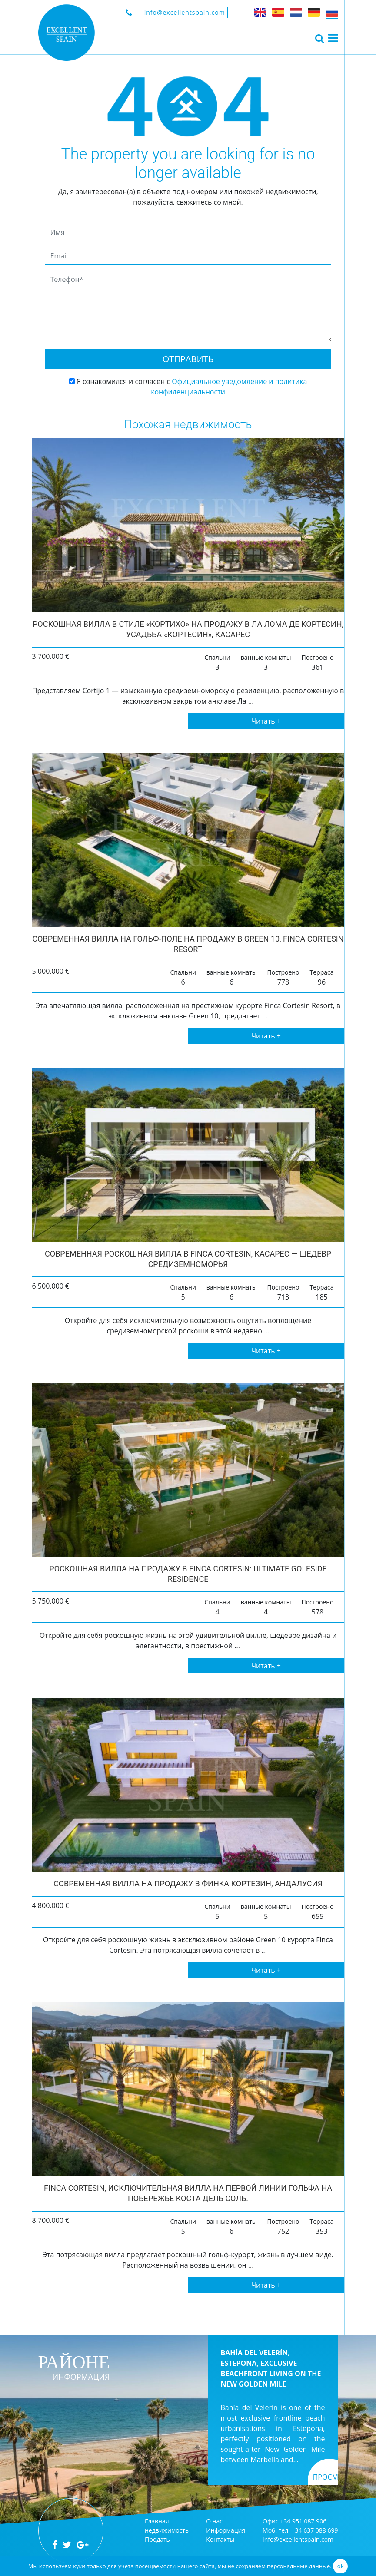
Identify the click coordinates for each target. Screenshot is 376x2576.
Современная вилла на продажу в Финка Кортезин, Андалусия (188, 1883)
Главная (157, 2521)
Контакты (220, 2539)
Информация (225, 2530)
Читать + (266, 721)
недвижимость (167, 2530)
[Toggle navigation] (319, 37)
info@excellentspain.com (184, 12)
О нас (214, 2521)
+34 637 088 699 (315, 2530)
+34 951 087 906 (303, 2521)
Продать (157, 2539)
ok (340, 2566)
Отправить (188, 359)
